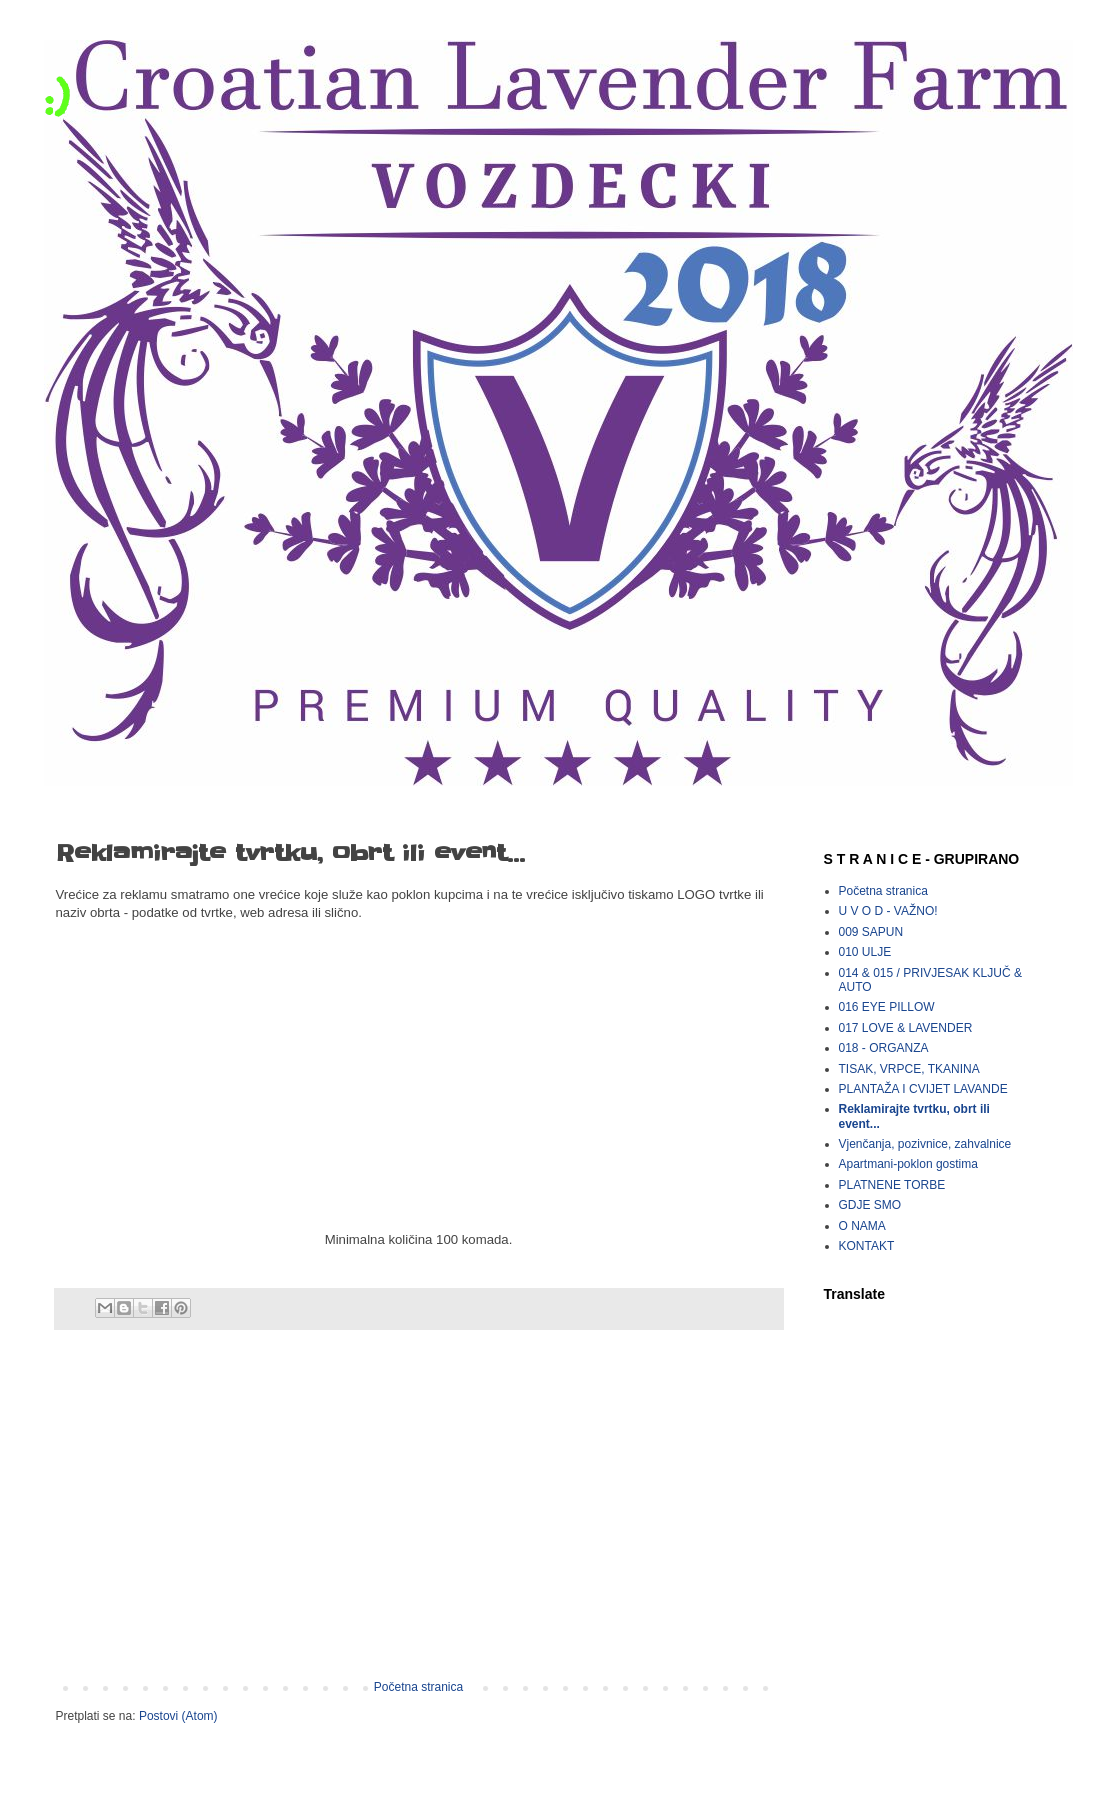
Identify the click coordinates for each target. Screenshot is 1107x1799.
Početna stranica (418, 1687)
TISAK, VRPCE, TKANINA (909, 1069)
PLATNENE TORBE (892, 1185)
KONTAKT (867, 1246)
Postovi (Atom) (178, 1716)
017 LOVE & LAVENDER (906, 1028)
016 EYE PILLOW (887, 1007)
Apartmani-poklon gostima (908, 1164)
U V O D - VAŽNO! (888, 911)
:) (57, 96)
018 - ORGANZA (884, 1048)
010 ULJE (865, 952)
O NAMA (862, 1226)
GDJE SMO (870, 1205)
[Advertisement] (419, 1515)
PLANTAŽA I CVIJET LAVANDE (923, 1089)
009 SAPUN (871, 932)
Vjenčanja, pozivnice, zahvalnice (925, 1144)
